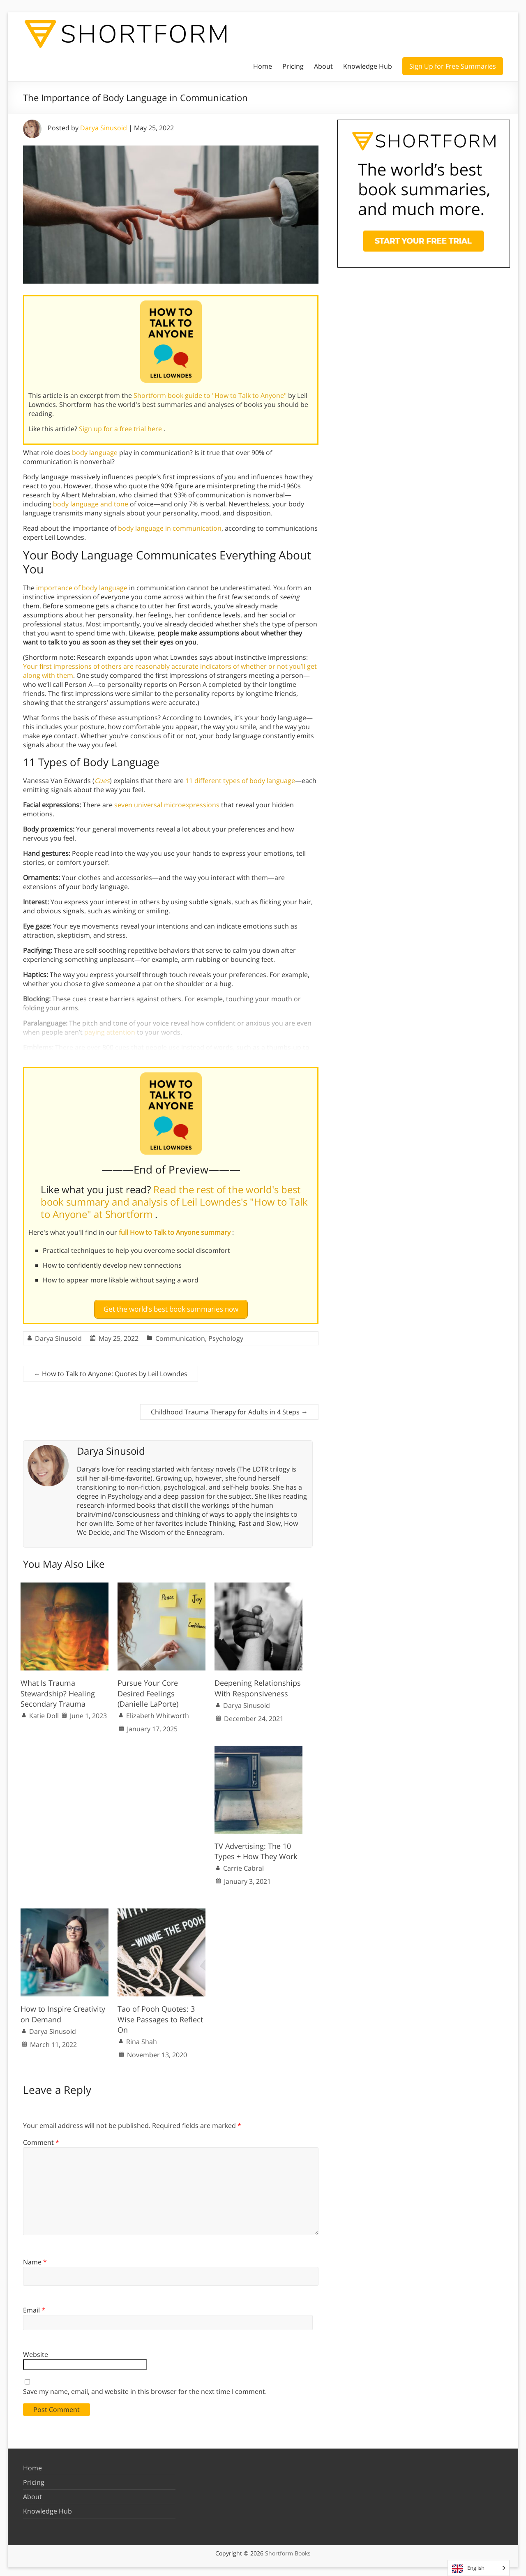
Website (35, 2351)
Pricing (293, 66)
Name (35, 2258)
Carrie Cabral (243, 1864)
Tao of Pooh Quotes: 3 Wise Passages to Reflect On (160, 2016)
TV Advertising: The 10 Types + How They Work (256, 1848)
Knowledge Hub (367, 66)
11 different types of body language (240, 780)
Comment (41, 2139)
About (323, 66)
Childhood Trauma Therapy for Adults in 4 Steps (229, 1408)
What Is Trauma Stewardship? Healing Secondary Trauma (58, 1690)
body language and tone (90, 503)
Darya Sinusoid (103, 127)
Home (262, 66)
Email (34, 2306)
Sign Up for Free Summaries (452, 66)
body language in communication (169, 528)
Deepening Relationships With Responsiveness (258, 1685)
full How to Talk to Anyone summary (175, 1232)
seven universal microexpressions (166, 804)
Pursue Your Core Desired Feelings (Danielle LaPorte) (148, 1690)
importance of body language (81, 587)
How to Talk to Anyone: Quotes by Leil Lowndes (110, 1370)
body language (95, 452)
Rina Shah (141, 2038)
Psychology (225, 1335)
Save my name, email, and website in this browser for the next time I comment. (145, 2388)
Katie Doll (44, 1712)
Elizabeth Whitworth (157, 1712)
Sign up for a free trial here (121, 428)
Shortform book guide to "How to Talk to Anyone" (211, 395)
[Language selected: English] (479, 2568)
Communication (180, 1335)
